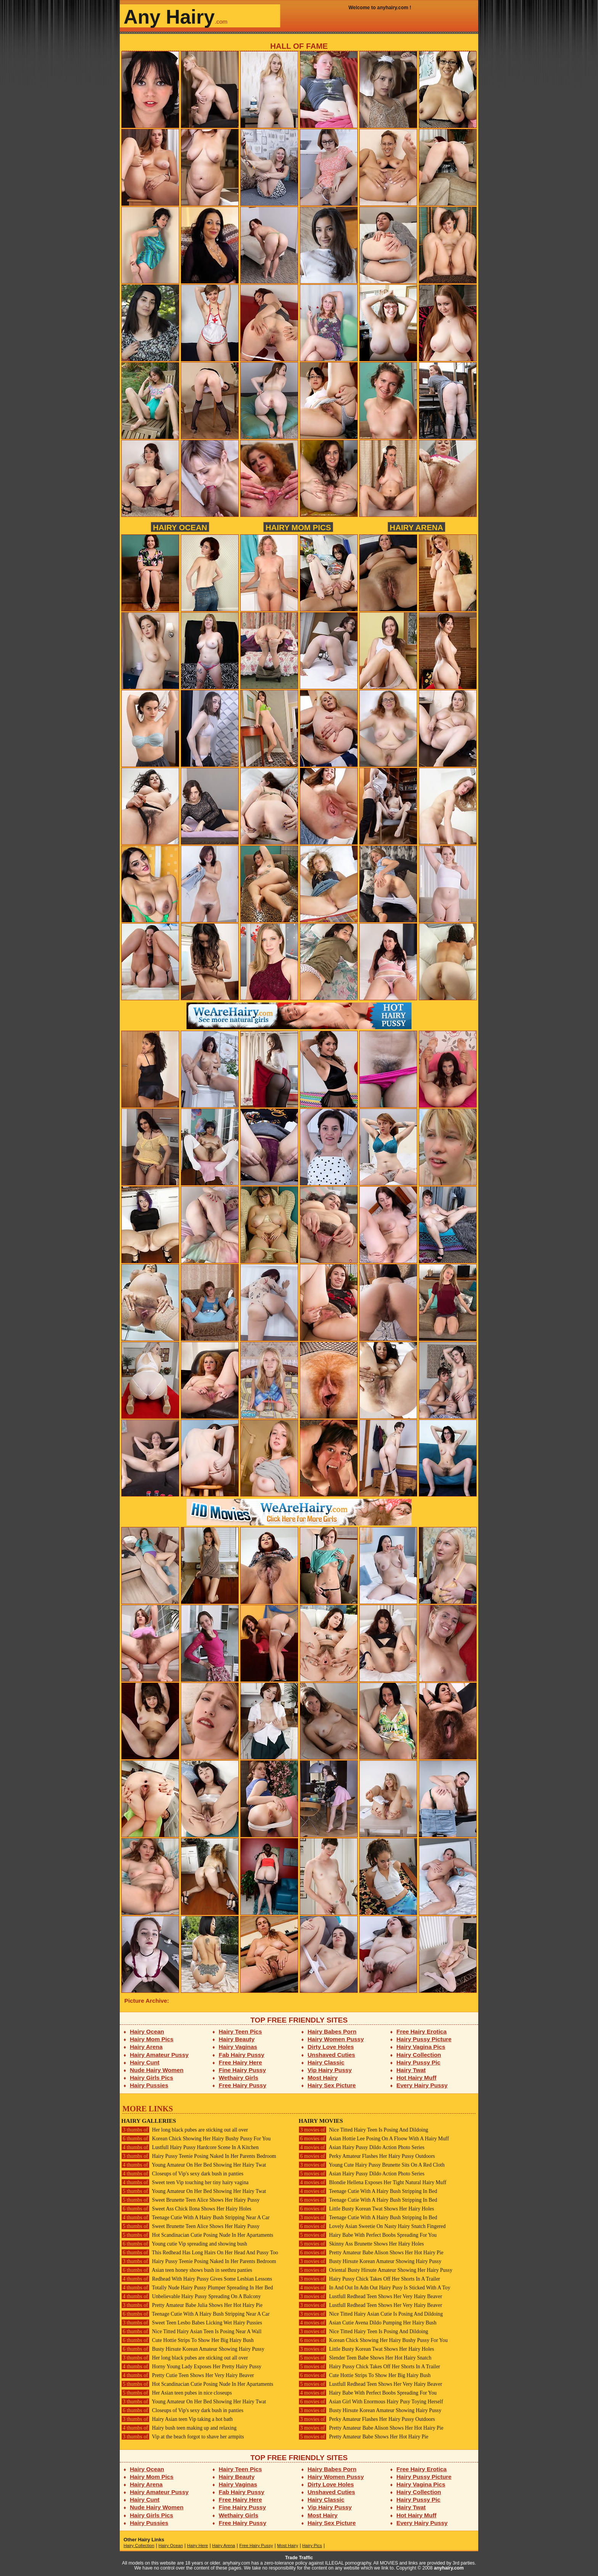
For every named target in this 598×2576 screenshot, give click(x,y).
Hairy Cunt (145, 2062)
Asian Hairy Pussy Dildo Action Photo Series (361, 2147)
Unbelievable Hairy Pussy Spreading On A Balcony (191, 2296)
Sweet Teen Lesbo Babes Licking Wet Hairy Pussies (191, 2323)
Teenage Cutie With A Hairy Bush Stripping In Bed (368, 2191)
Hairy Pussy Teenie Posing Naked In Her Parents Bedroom (198, 2156)
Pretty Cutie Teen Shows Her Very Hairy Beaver (187, 2375)
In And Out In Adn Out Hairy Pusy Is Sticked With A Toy (374, 2287)
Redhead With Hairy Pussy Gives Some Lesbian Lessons (196, 2279)
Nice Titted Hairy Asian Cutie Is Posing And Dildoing (371, 2314)
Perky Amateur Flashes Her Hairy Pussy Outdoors (367, 2156)
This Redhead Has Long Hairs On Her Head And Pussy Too (199, 2252)
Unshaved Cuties (331, 2054)
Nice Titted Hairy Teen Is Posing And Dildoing (363, 2130)
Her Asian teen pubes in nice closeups (176, 2393)
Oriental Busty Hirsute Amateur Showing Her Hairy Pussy (375, 2270)
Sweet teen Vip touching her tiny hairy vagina (185, 2182)
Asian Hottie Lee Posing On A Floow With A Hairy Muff (374, 2138)
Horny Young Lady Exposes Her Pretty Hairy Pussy (191, 2366)
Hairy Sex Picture (332, 2085)
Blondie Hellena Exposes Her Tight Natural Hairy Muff (372, 2182)
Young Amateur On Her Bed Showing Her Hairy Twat (193, 2165)
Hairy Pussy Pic (418, 2062)
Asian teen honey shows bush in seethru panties (186, 2270)
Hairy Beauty (237, 2039)
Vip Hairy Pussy (330, 2070)
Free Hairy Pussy (243, 2085)
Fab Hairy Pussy (242, 2054)
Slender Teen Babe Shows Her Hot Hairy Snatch (365, 2358)
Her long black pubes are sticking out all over (184, 2130)
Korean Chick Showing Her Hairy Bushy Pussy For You (196, 2138)
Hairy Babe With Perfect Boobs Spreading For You (368, 2235)
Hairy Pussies (149, 2085)
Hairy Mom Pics (298, 527)
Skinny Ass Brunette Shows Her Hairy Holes (361, 2244)
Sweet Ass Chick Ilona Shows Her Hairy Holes (186, 2209)
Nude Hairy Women (157, 2070)
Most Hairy (323, 2077)
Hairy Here (197, 2545)
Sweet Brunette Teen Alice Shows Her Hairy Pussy (190, 2200)
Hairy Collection (419, 2054)
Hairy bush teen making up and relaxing (178, 2428)
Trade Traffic (299, 2557)
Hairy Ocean (180, 527)
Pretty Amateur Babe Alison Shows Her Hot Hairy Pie (371, 2252)
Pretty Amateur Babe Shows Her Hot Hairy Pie (363, 2437)
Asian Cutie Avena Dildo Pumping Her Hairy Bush (367, 2323)
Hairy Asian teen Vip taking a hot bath (177, 2419)
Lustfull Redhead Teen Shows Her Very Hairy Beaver (370, 2296)
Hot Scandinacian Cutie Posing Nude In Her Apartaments (197, 2235)
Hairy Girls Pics (152, 2077)
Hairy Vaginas (238, 2046)
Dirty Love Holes (331, 2046)
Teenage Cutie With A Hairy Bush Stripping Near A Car (195, 2217)
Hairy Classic (326, 2062)
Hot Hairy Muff (417, 2077)
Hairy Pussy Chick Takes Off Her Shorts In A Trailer (369, 2279)
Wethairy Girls (239, 2077)
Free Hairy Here (240, 2062)
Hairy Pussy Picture (424, 2039)
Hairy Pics (312, 2545)
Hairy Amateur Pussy (159, 2054)
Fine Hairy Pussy (242, 2070)
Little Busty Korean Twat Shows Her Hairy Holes (366, 2209)
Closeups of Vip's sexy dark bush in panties (182, 2174)
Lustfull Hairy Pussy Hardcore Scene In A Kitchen (190, 2147)
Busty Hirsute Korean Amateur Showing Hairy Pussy (192, 2349)
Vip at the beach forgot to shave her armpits (182, 2437)
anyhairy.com (449, 2568)
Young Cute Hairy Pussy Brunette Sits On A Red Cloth (372, 2165)
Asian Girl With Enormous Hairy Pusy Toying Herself (371, 2401)
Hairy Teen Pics (240, 2031)
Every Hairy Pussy (422, 2085)
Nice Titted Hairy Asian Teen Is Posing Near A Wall (191, 2331)
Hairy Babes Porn (332, 2031)
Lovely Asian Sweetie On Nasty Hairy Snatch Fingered (372, 2226)
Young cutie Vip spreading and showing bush (184, 2244)
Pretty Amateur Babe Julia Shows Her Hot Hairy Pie (191, 2305)
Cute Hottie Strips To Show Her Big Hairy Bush (187, 2340)
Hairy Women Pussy (336, 2039)
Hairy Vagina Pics (421, 2046)
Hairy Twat (411, 2070)
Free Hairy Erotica (422, 2031)
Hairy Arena (416, 527)
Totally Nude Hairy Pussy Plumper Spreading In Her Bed (197, 2287)
